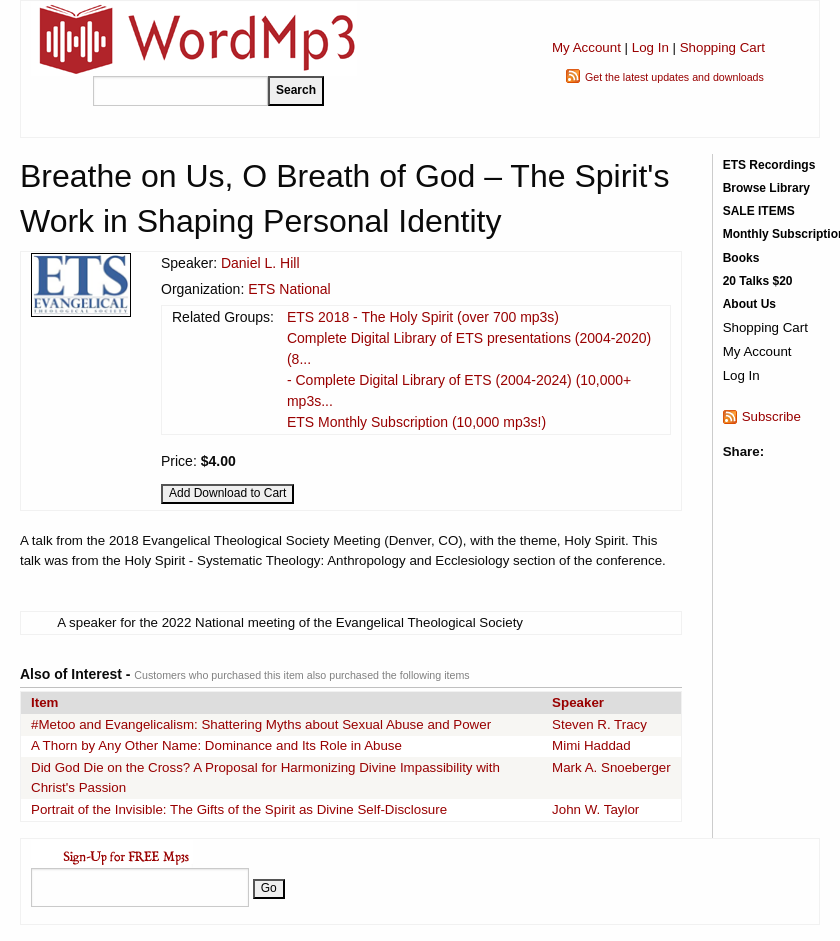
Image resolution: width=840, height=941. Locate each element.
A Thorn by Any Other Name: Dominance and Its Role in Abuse (216, 745)
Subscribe (771, 416)
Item (44, 702)
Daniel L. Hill (260, 263)
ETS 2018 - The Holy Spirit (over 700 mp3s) (423, 317)
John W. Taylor (595, 809)
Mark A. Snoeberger (611, 767)
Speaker (578, 702)
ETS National (289, 289)
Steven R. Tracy (599, 724)
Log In (650, 47)
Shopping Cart (722, 47)
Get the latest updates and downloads (674, 77)
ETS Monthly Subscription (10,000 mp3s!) (416, 422)
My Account (586, 47)
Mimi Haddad (591, 745)
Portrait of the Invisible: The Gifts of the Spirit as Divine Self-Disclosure (239, 809)
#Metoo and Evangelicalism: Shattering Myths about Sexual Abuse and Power (261, 724)
